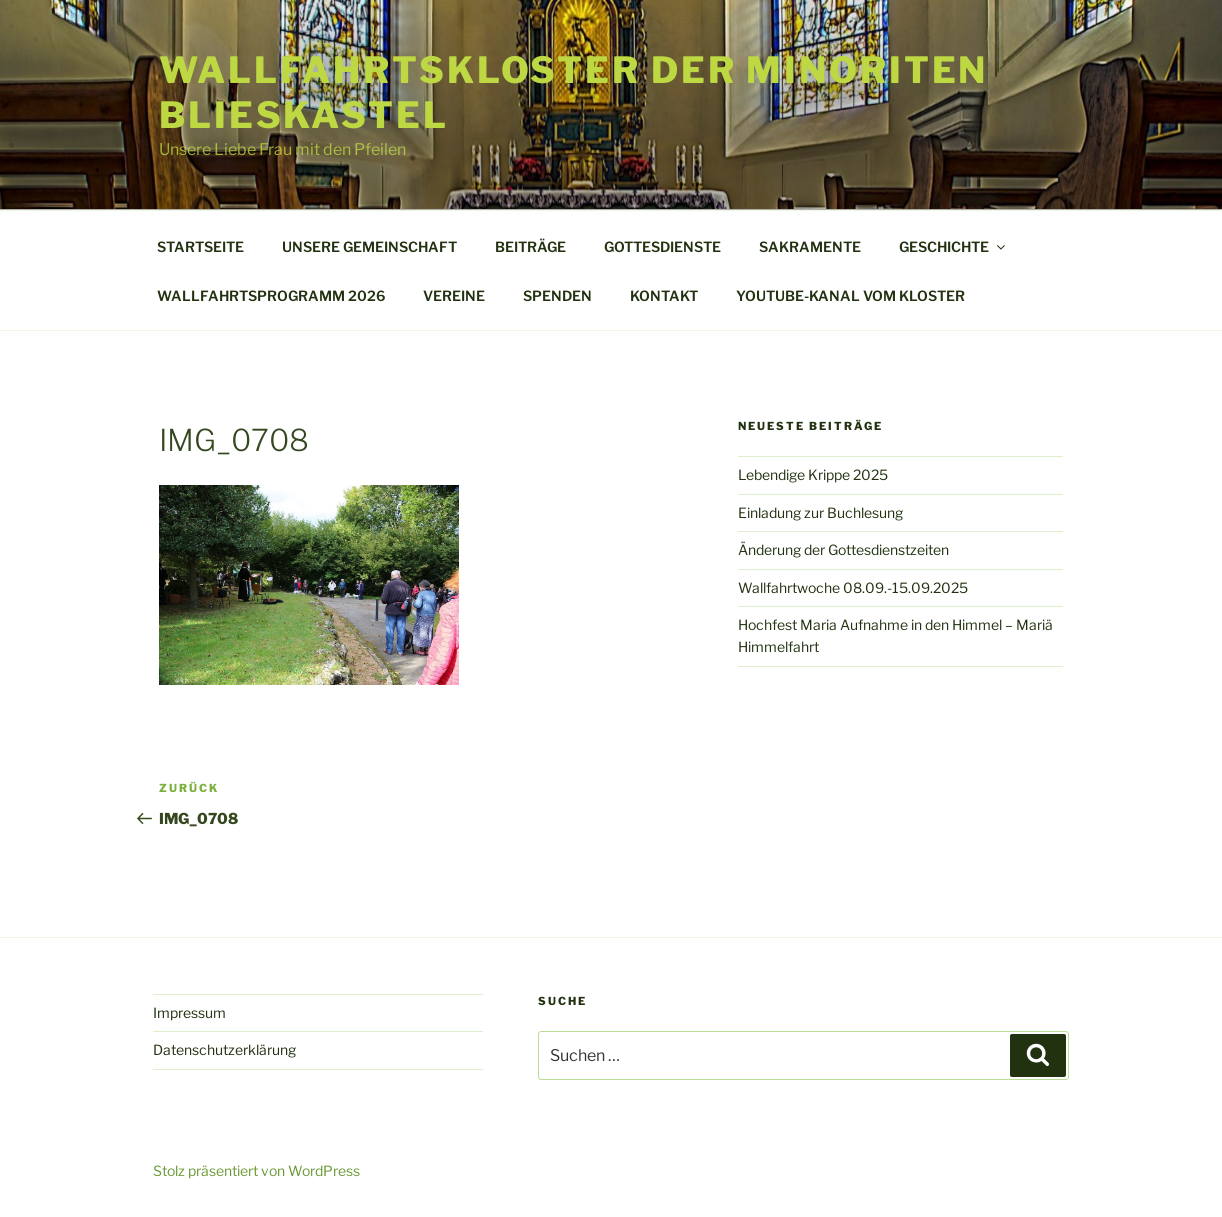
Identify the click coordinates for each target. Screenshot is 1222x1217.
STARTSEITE (200, 246)
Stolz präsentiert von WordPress (256, 1170)
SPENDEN (557, 295)
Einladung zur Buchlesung (820, 512)
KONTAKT (664, 295)
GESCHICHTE (953, 246)
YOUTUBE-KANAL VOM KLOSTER (850, 295)
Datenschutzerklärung (224, 1049)
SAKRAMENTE (810, 246)
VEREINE (454, 295)
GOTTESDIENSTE (662, 246)
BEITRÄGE (530, 246)
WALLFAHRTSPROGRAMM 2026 (271, 295)
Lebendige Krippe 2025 (813, 474)
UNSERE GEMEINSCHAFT (369, 246)
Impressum (189, 1012)
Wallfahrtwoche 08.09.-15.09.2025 (853, 587)
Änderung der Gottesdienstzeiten (843, 549)
